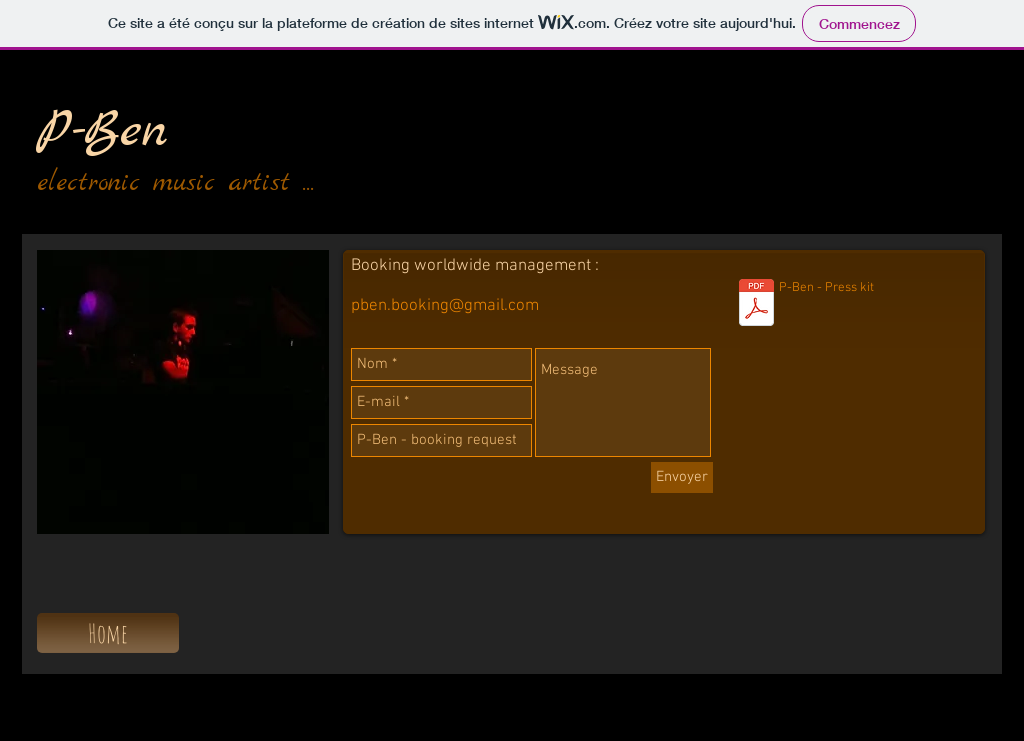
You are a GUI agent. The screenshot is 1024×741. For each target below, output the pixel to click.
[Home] (108, 633)
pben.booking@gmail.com (445, 306)
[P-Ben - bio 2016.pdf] (756, 305)
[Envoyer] (682, 477)
